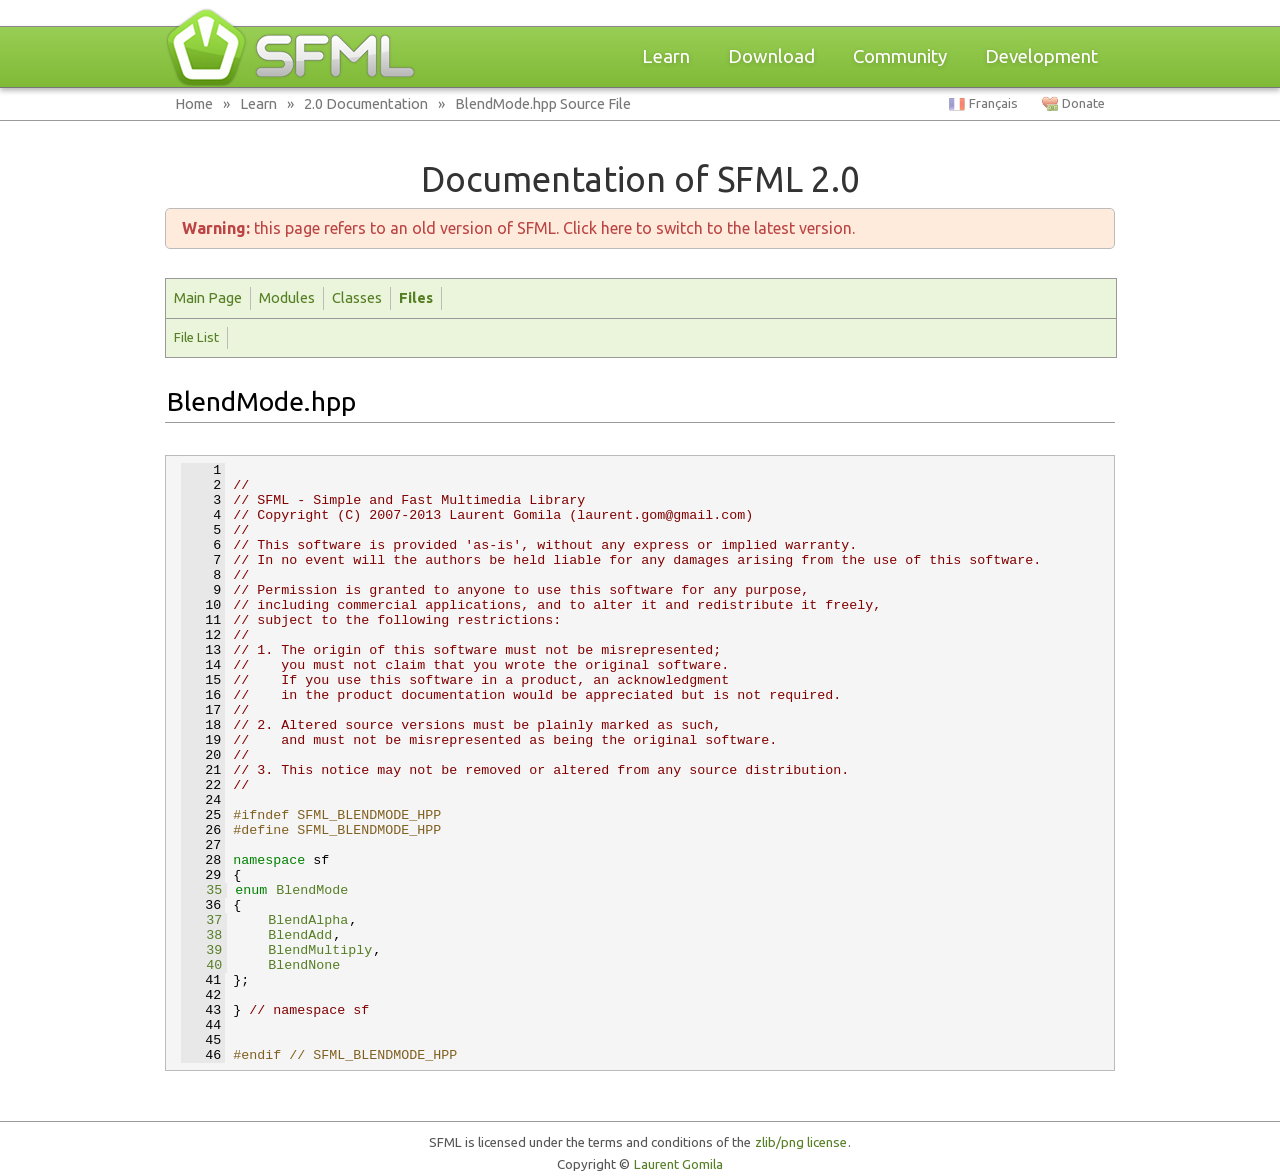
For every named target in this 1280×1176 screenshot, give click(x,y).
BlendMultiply (320, 950)
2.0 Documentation (366, 103)
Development (1041, 56)
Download (771, 56)
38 (202, 935)
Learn (666, 56)
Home (194, 103)
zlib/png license (801, 1142)
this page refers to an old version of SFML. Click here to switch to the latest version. (518, 228)
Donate (1083, 103)
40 (202, 965)
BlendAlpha (308, 920)
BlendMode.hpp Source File (543, 103)
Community (900, 56)
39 (202, 950)
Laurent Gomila (678, 1164)
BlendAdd (300, 935)
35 (202, 890)
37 (202, 920)
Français (993, 103)
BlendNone (304, 965)
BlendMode (312, 890)
